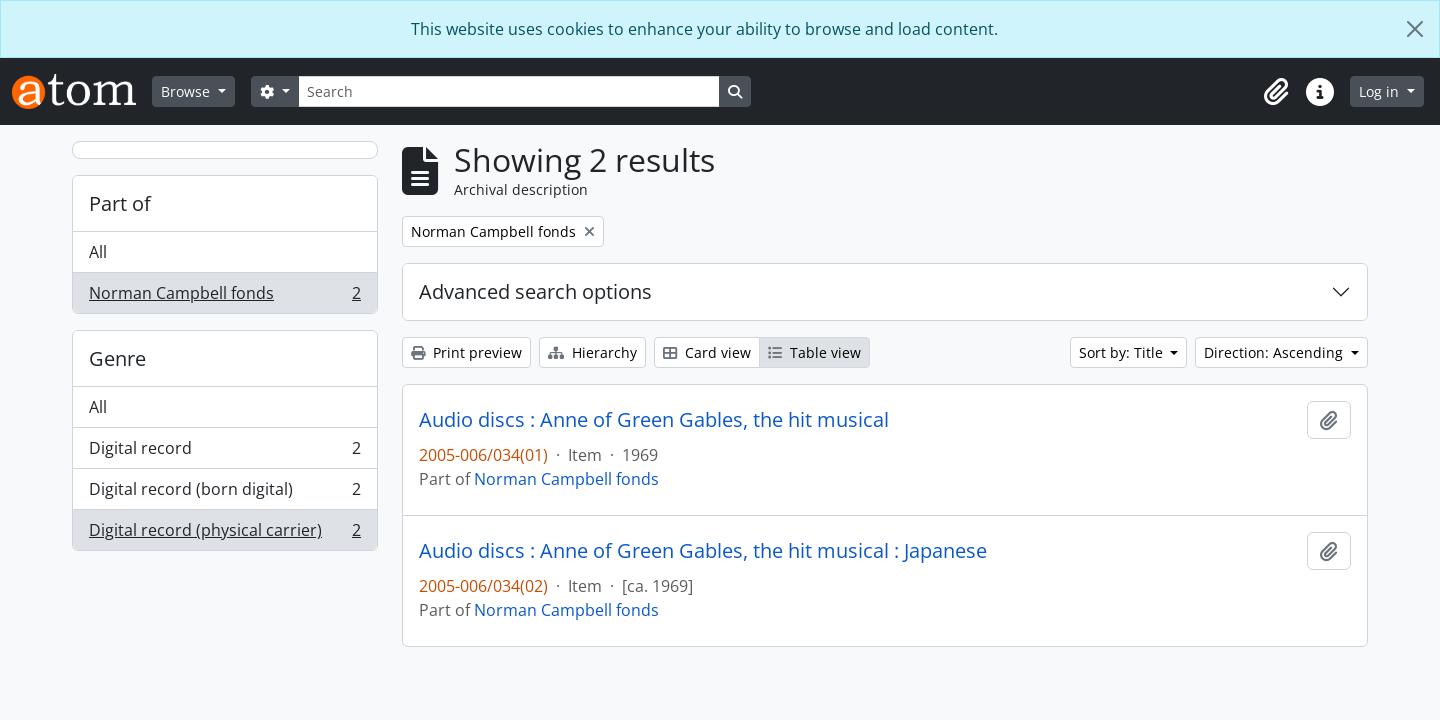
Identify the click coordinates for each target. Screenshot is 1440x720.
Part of (120, 203)
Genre (117, 358)
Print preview (466, 352)
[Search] (509, 91)
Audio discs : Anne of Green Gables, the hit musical (654, 420)
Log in (1381, 91)
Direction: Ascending (1275, 352)
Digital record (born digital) (224, 493)
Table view (814, 352)
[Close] (1415, 29)
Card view (707, 352)
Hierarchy (592, 352)
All (98, 252)
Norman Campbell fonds (224, 297)
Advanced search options (535, 291)
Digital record (224, 452)
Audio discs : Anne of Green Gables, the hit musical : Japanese (703, 551)
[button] (1276, 92)
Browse (187, 91)
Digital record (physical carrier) (224, 534)
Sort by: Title (1123, 352)
